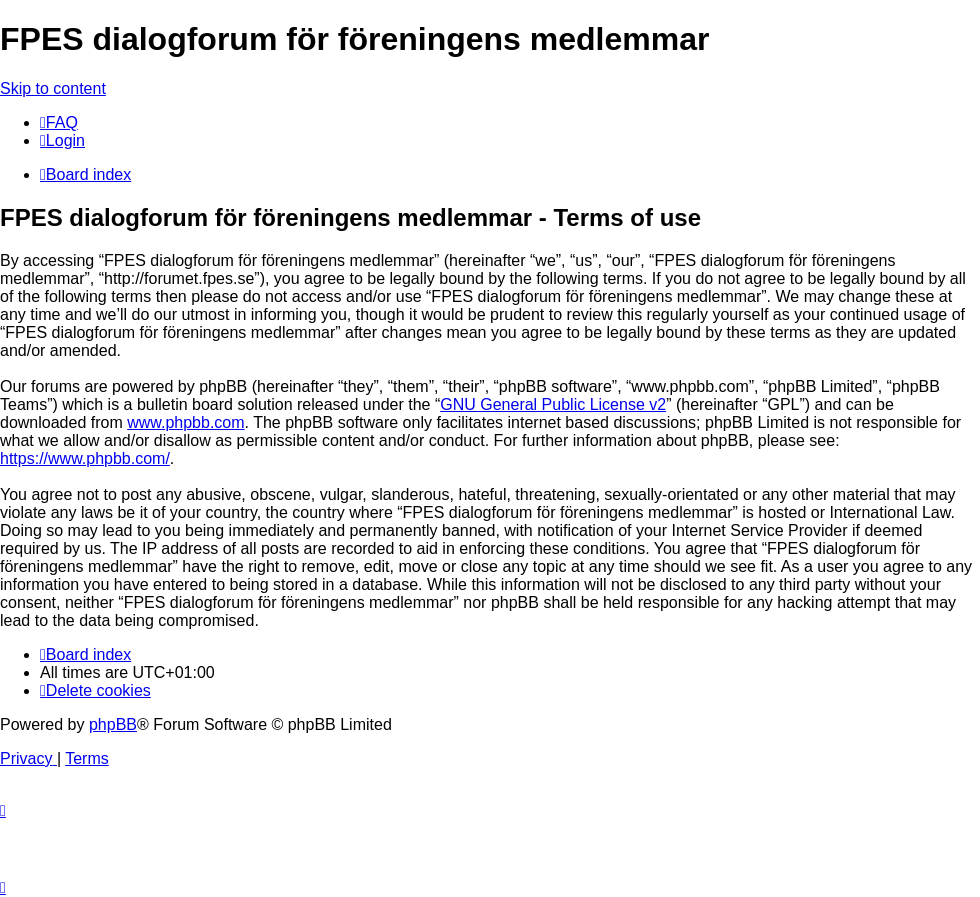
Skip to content (53, 88)
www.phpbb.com (185, 422)
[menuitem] (59, 122)
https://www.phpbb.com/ (85, 458)
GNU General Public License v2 (553, 404)
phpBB (113, 724)
